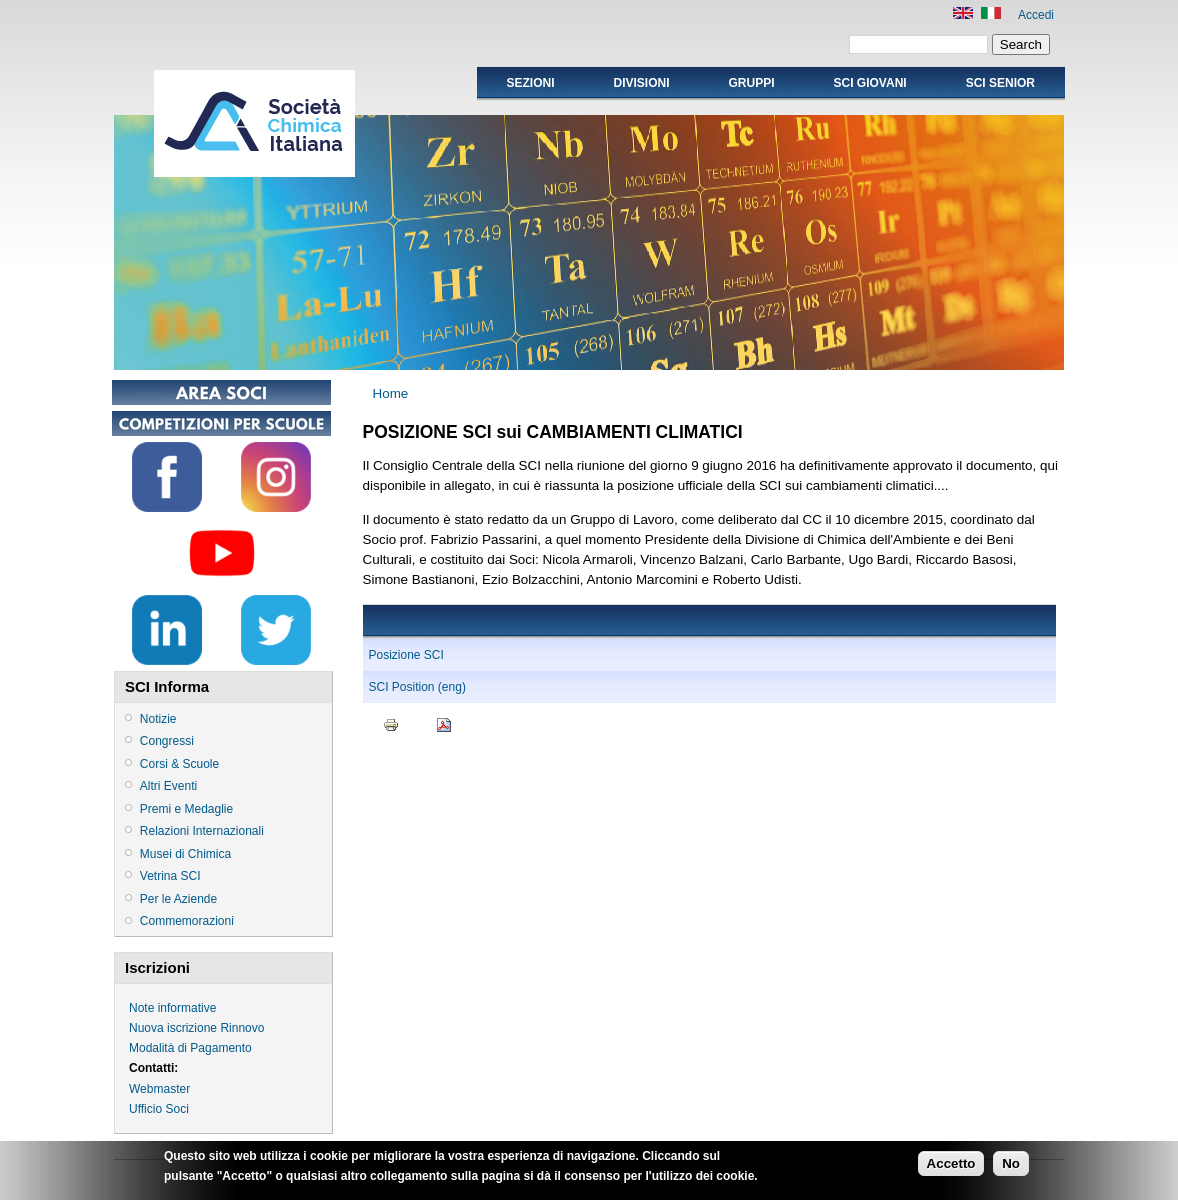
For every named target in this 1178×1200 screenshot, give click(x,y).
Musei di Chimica (185, 854)
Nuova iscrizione (173, 1028)
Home (391, 393)
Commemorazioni (187, 921)
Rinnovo (242, 1028)
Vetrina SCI (170, 876)
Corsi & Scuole (179, 764)
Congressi (167, 741)
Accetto (951, 1166)
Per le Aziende (178, 899)
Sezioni (530, 83)
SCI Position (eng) (417, 687)
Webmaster (159, 1089)
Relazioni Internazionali (202, 831)
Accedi (1036, 15)
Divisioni (641, 83)
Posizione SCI (406, 655)
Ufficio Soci (159, 1109)
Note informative (172, 1008)
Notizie (158, 719)
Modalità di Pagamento (190, 1048)
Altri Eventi (168, 786)
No (1011, 1166)
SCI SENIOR (1000, 83)
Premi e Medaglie (186, 809)
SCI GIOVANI (870, 83)
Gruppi (752, 83)
